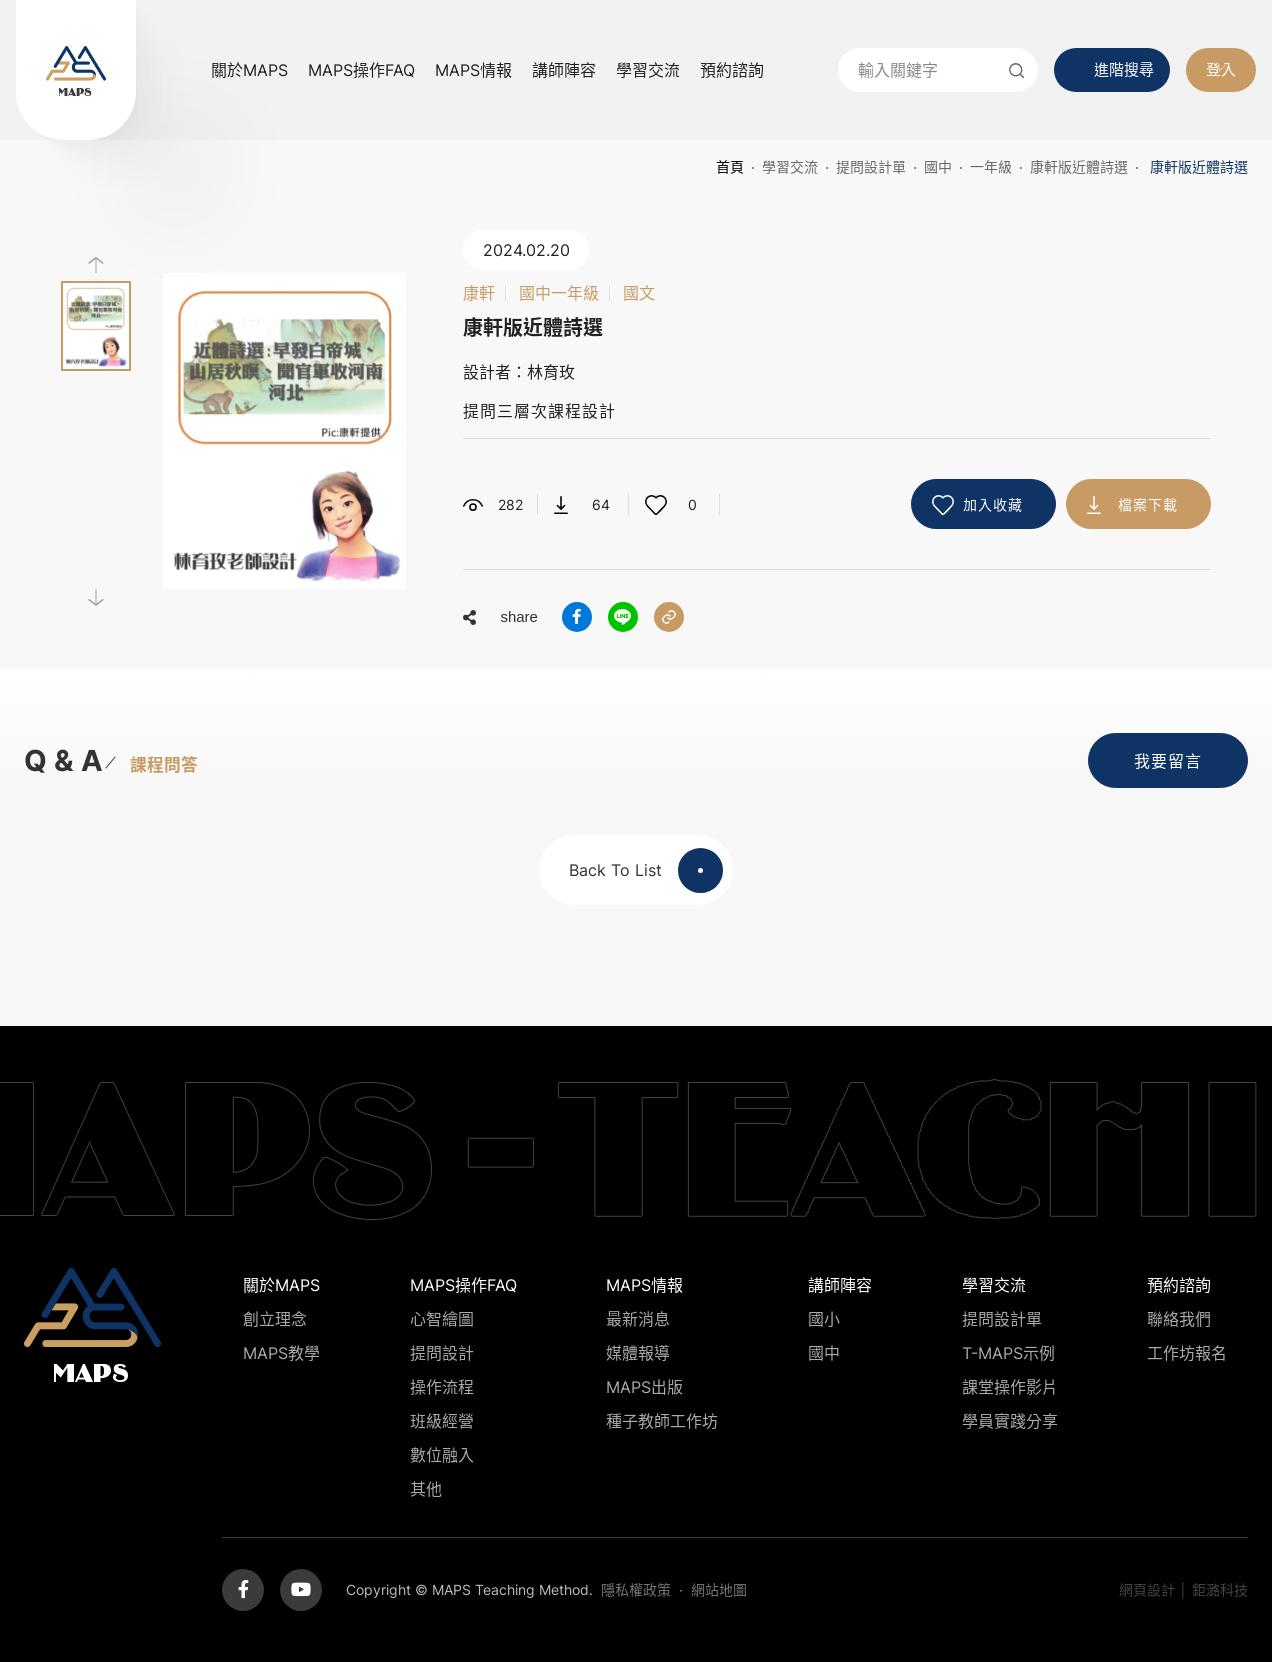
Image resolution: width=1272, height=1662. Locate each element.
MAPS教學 (281, 1353)
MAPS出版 (644, 1387)
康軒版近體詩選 (1079, 166)
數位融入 (442, 1455)
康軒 (479, 293)
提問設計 (442, 1353)
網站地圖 (719, 1589)
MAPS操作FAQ (361, 70)
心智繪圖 (442, 1319)
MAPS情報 (473, 70)
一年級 (991, 166)
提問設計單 (871, 166)
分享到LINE (623, 617)
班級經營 (442, 1421)
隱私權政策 (636, 1589)
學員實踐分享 (1010, 1421)
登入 (1221, 69)
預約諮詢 (732, 70)
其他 (426, 1489)
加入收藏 (993, 504)
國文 (639, 293)
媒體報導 (638, 1353)
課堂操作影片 (1010, 1387)
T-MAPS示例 (1008, 1353)
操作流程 (442, 1387)
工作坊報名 (1187, 1353)
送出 (1016, 70)
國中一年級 (559, 293)
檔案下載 (1148, 504)
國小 (824, 1319)
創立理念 (275, 1319)
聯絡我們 (1179, 1319)
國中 (938, 166)
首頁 (730, 166)
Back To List (646, 870)
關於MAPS (249, 70)
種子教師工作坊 (662, 1421)
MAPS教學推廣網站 (76, 70)
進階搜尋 (1124, 69)
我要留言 (1168, 761)
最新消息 (638, 1319)
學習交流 (648, 70)
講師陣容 (564, 70)
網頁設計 (1147, 1589)
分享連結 (669, 617)
